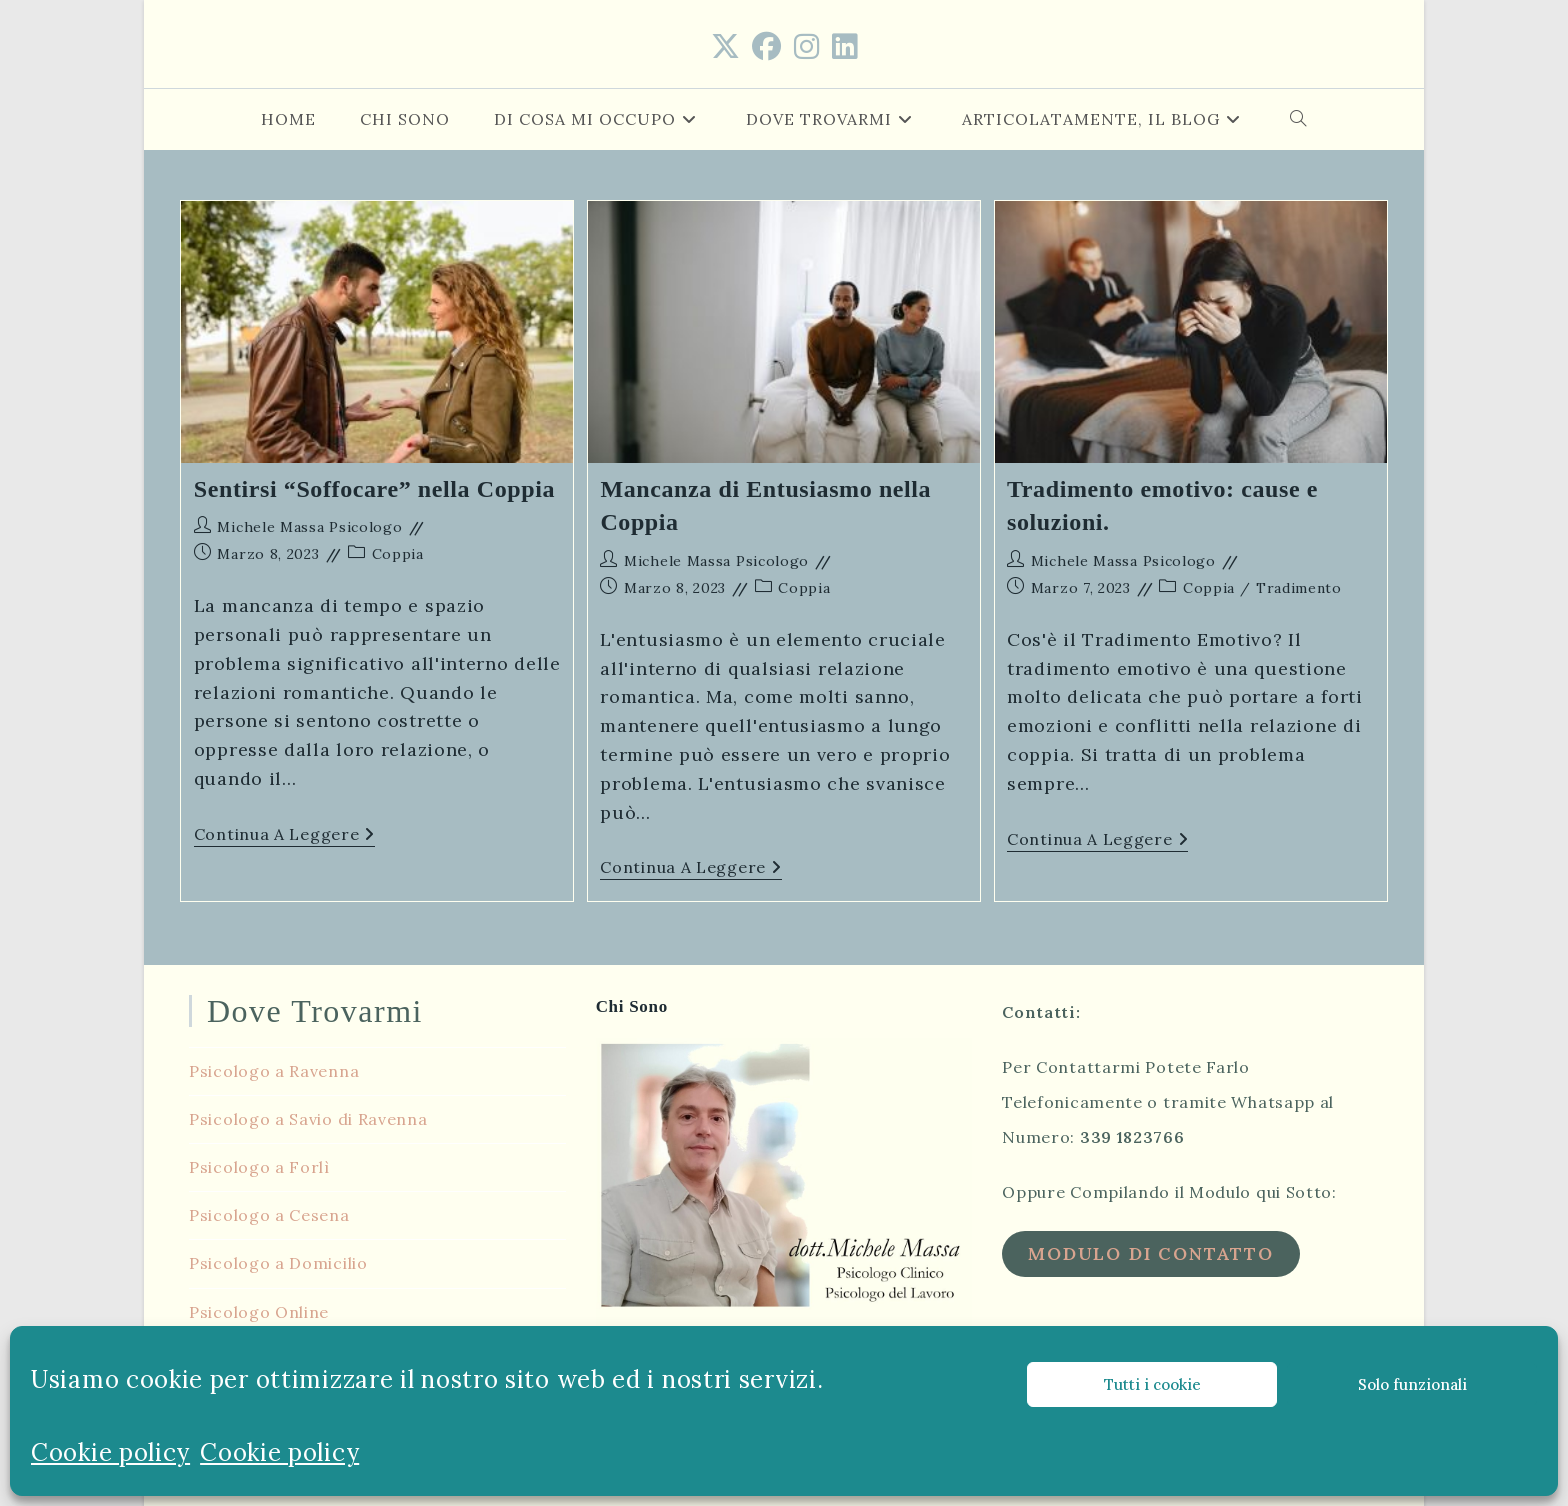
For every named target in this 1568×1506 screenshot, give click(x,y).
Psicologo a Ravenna (274, 1069)
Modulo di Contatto (1150, 1251)
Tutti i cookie (1152, 1384)
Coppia (398, 554)
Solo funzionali (1412, 1384)
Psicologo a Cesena (269, 1213)
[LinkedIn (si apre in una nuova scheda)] (845, 47)
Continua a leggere (284, 836)
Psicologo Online (259, 1310)
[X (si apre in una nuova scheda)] (726, 47)
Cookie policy (110, 1452)
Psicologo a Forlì (259, 1165)
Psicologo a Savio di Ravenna (308, 1117)
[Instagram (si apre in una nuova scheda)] (807, 47)
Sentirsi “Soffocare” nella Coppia (374, 489)
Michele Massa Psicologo (309, 527)
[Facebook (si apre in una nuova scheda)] (767, 47)
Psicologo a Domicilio (278, 1261)
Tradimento (1299, 588)
